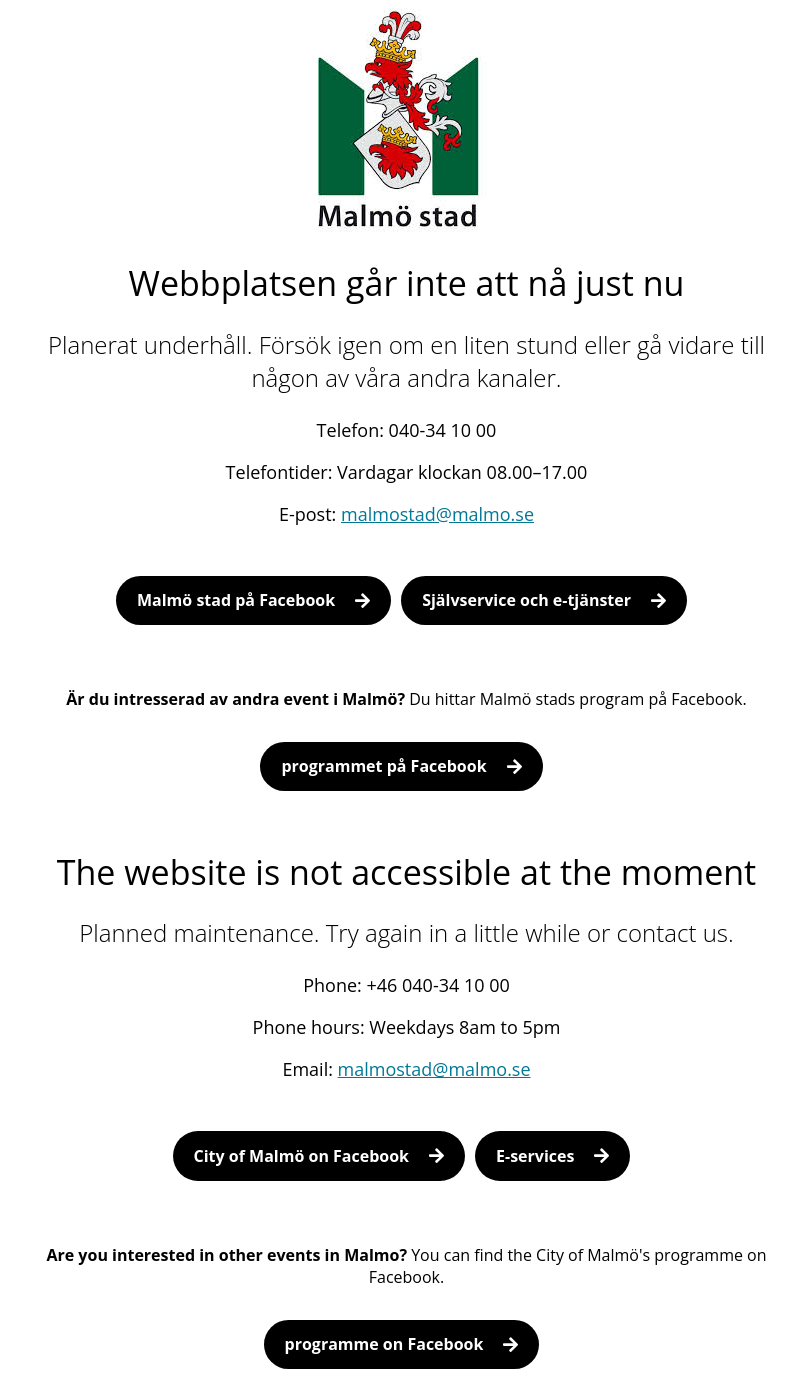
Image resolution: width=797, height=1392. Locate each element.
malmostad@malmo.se (437, 514)
